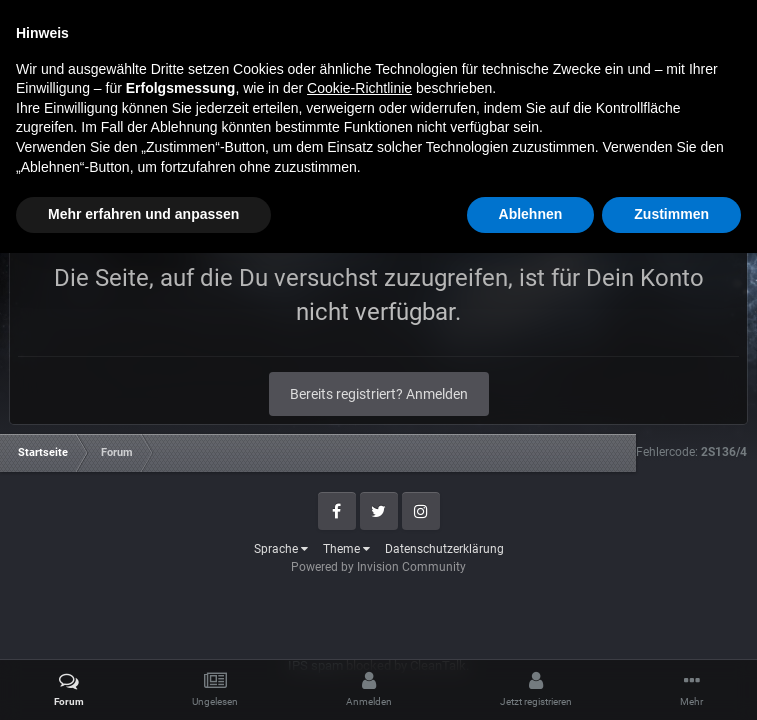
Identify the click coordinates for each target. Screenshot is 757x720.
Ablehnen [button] (531, 681)
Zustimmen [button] (671, 681)
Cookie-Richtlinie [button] (359, 555)
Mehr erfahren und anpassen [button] (143, 681)
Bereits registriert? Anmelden (379, 394)
